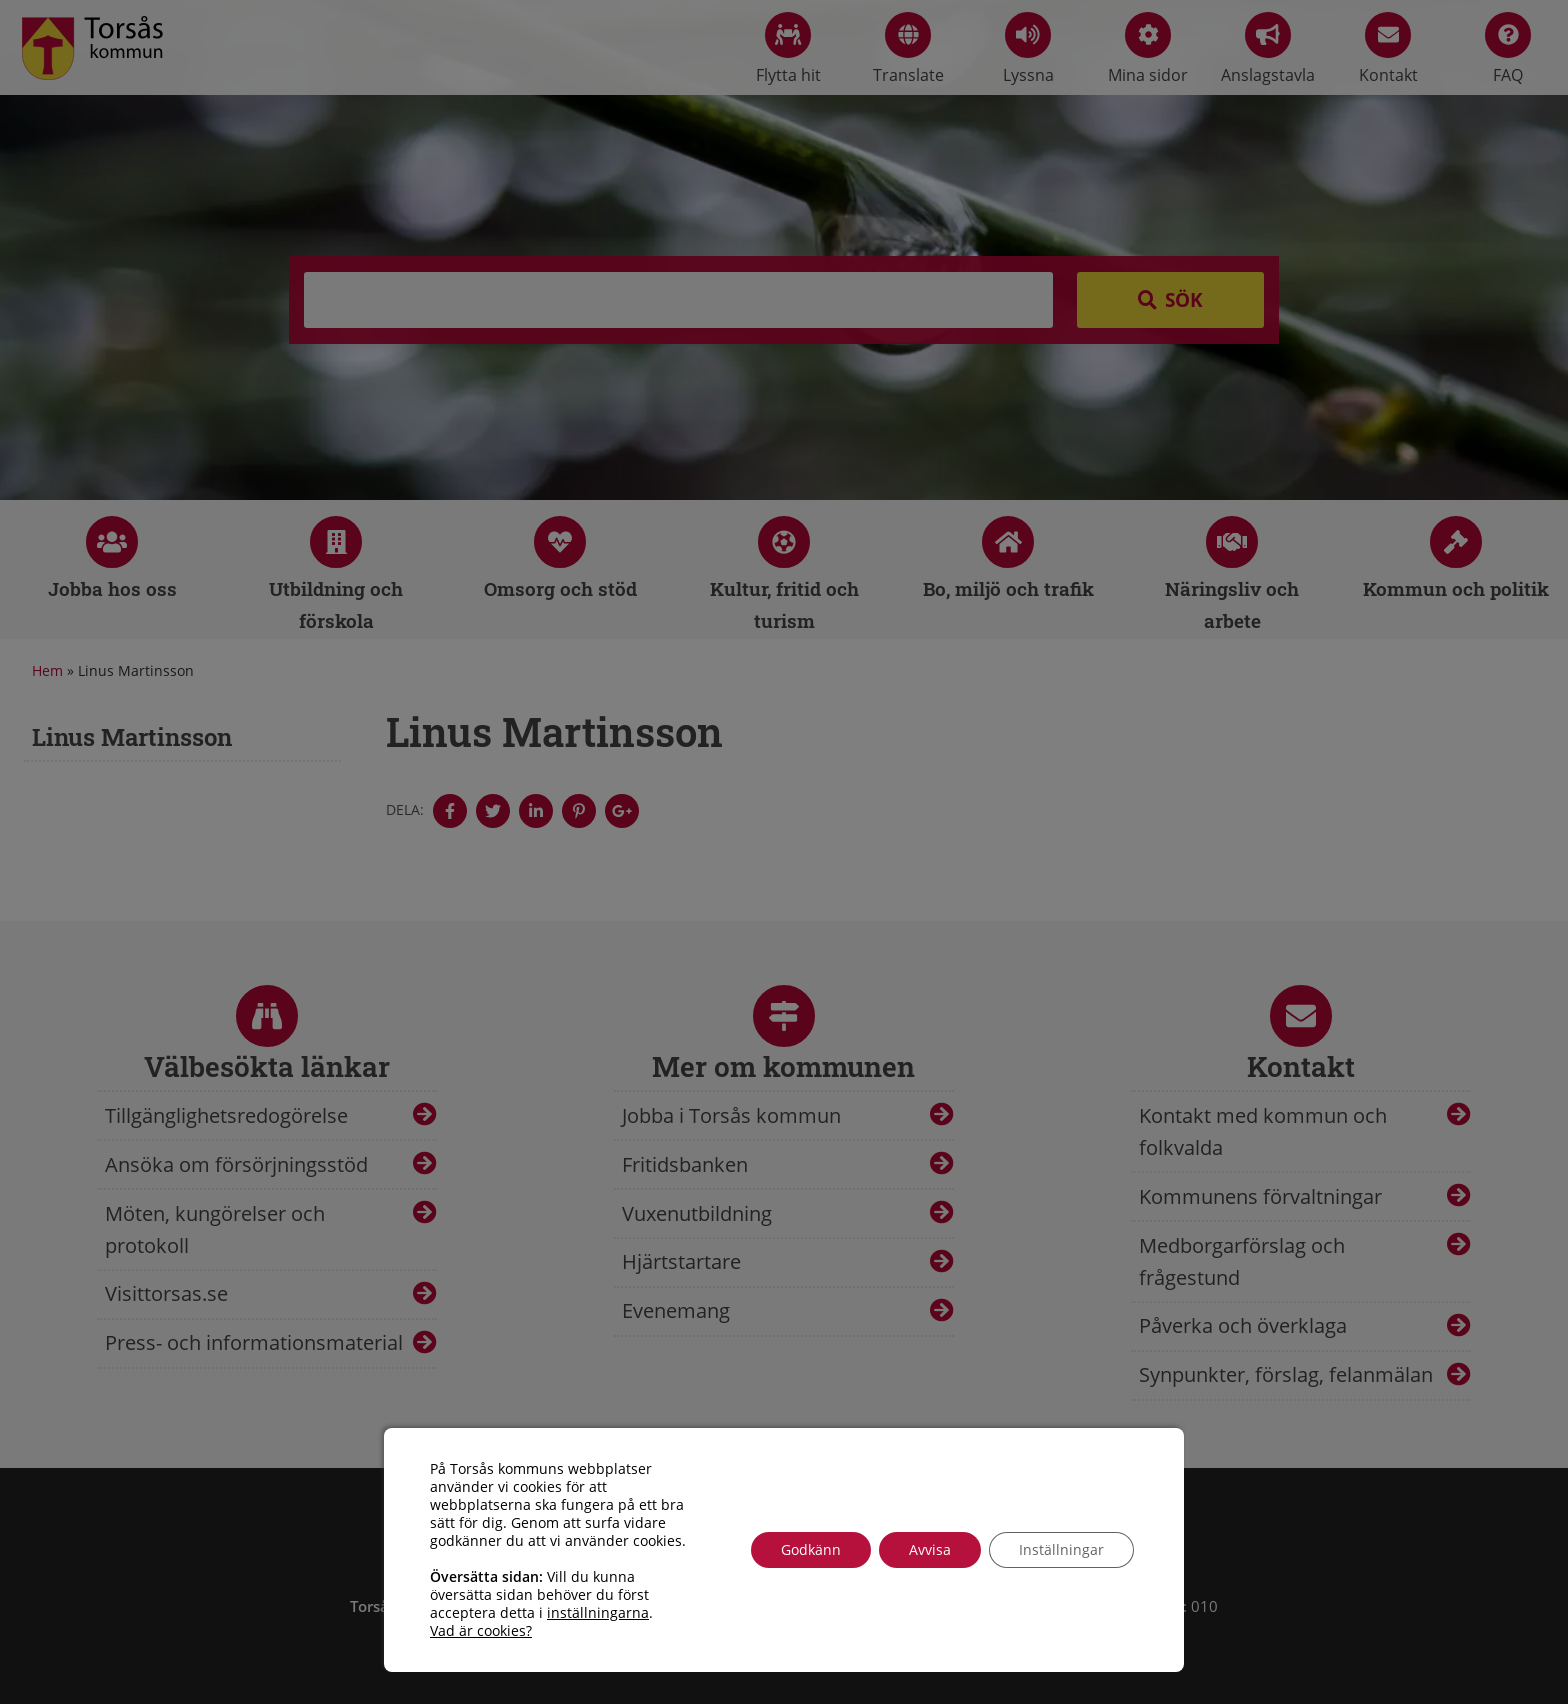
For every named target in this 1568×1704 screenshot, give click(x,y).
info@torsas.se (898, 1628)
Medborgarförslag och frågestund (1242, 1261)
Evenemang (676, 1310)
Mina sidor (1148, 49)
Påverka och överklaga (1243, 1325)
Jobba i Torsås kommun (731, 1115)
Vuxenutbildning (697, 1213)
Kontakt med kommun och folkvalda (1263, 1131)
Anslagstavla (1268, 49)
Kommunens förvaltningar (1260, 1196)
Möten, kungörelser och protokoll (215, 1229)
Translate (908, 49)
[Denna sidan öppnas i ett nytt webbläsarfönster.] (450, 811)
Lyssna (1028, 49)
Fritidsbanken (685, 1164)
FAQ (1508, 49)
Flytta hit (788, 49)
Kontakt (1388, 49)
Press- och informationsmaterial (254, 1342)
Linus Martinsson (132, 737)
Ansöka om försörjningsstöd (236, 1164)
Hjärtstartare (681, 1261)
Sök (1184, 300)
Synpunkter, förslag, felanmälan (1286, 1374)
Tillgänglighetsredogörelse (226, 1115)
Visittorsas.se (166, 1293)
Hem (47, 670)
